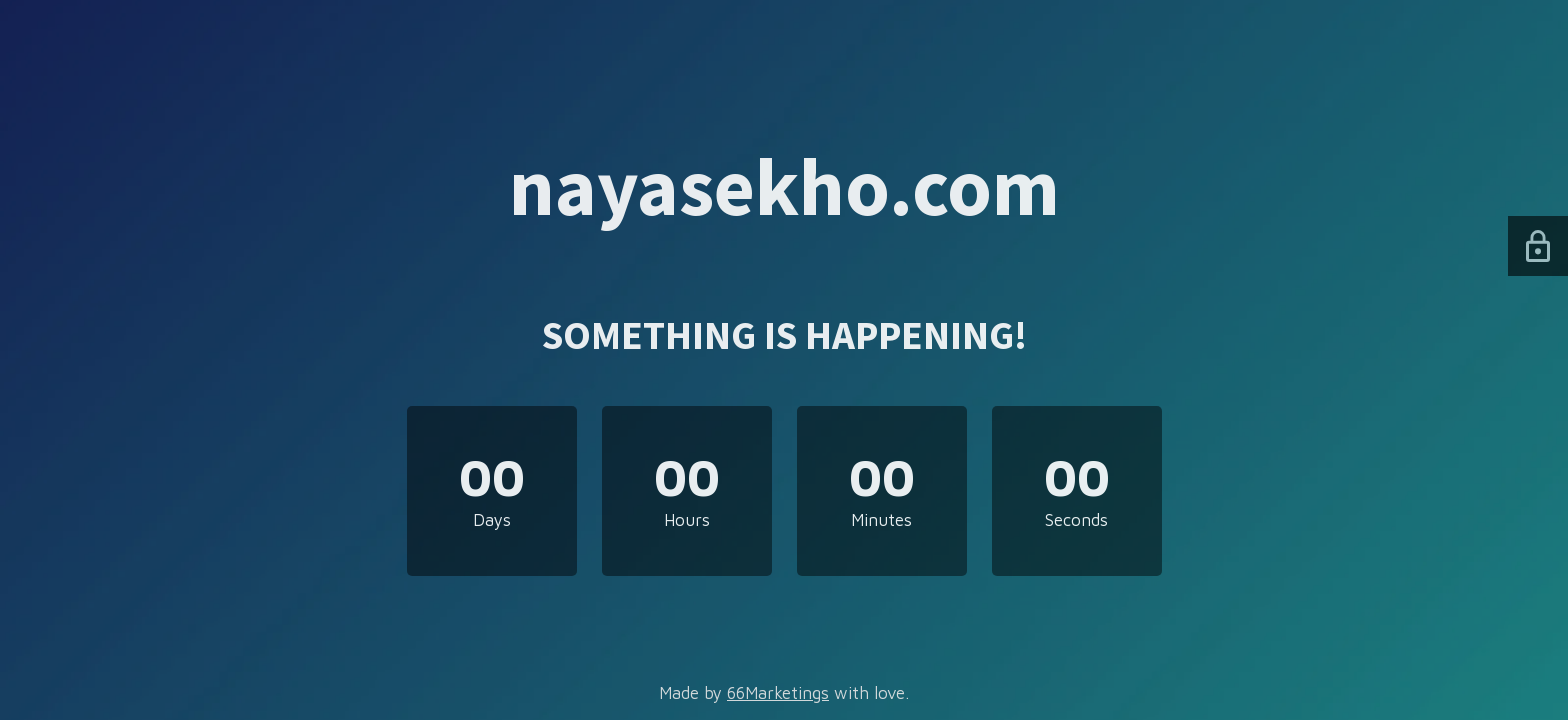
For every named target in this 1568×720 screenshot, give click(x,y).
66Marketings (778, 693)
